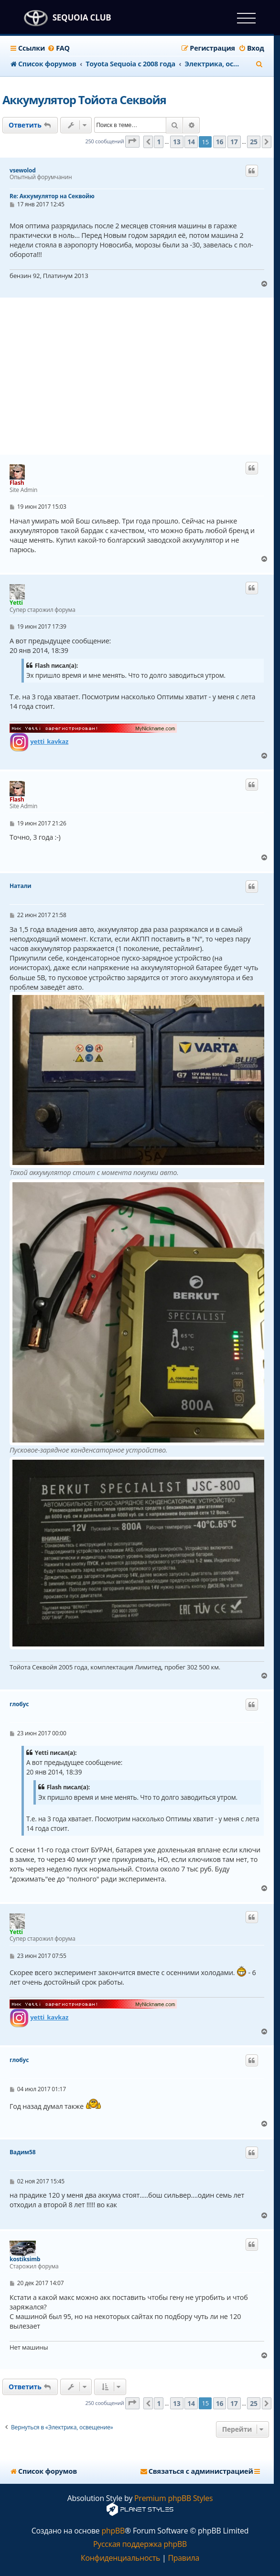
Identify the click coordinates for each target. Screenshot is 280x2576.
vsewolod (23, 170)
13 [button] (177, 141)
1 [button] (159, 141)
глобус (19, 1704)
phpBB (113, 2531)
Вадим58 (22, 2152)
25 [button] (254, 141)
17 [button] (234, 141)
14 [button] (191, 141)
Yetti (16, 603)
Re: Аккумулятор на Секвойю (52, 196)
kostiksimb (25, 2259)
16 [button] (220, 141)
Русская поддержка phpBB (140, 2544)
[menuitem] (58, 48)
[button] (132, 142)
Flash (17, 483)
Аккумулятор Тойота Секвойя (84, 99)
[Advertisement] (141, 376)
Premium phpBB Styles (173, 2498)
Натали (21, 886)
